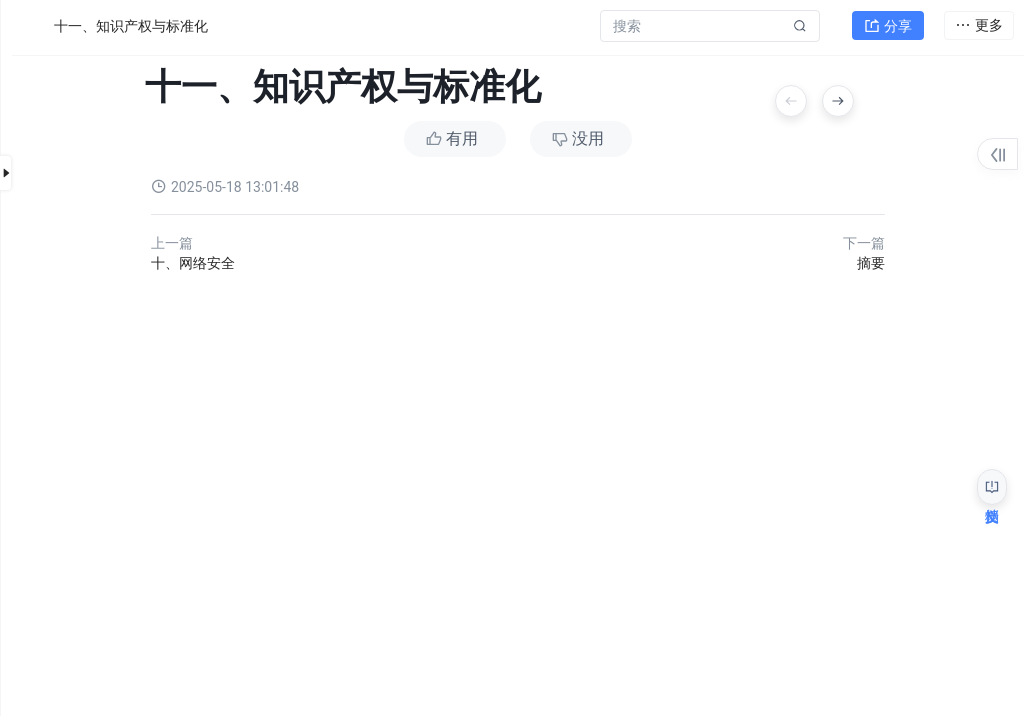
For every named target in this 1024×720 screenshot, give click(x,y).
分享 (888, 26)
